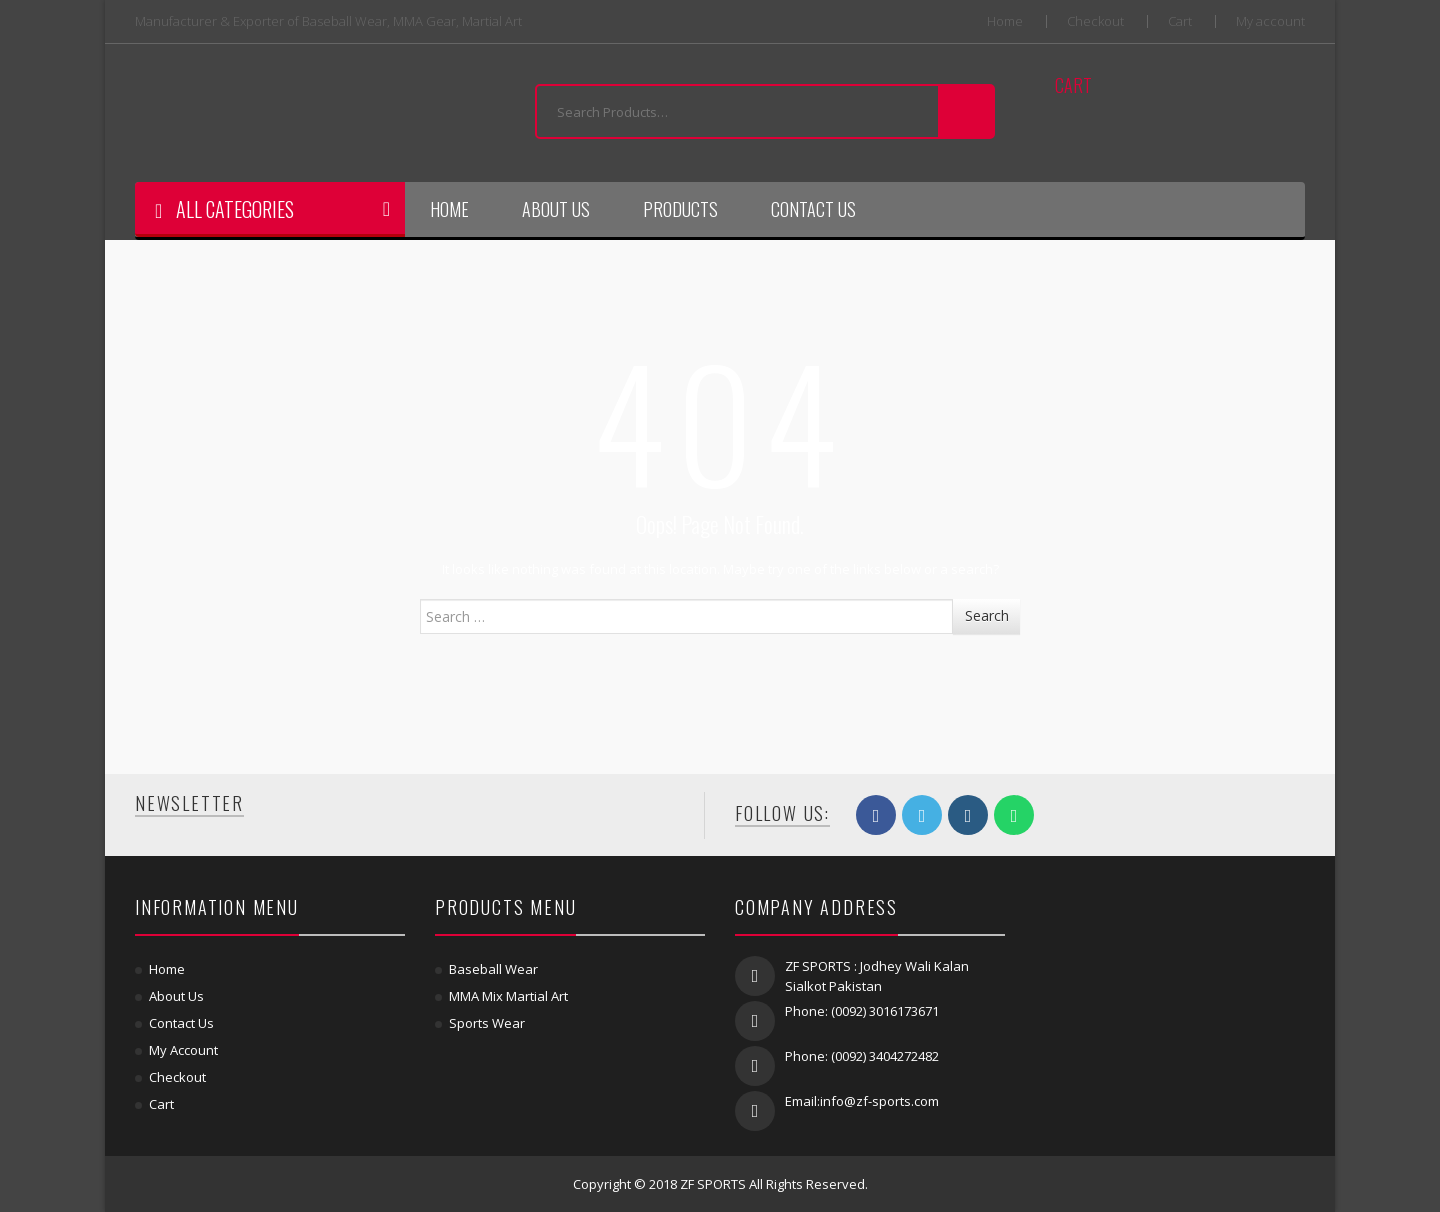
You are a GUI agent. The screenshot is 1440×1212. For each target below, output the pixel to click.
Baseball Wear (493, 969)
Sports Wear (487, 1023)
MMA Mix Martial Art (508, 996)
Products (680, 209)
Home (1005, 21)
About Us (556, 209)
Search (987, 615)
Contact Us (813, 209)
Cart (1180, 21)
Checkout (1095, 21)
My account (1270, 21)
